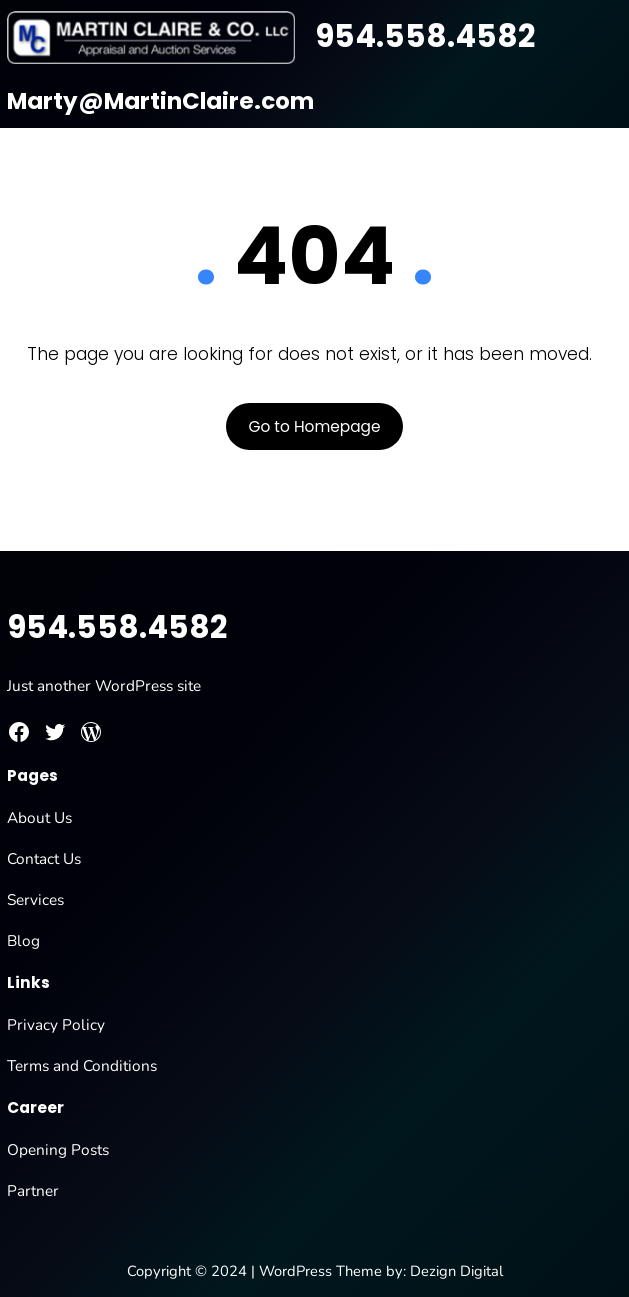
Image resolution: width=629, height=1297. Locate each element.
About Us (39, 817)
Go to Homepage (314, 426)
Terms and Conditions (82, 1065)
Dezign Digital (456, 1271)
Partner (33, 1190)
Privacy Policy (56, 1024)
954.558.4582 (425, 36)
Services (35, 899)
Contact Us (44, 858)
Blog (23, 940)
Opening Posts (58, 1149)
